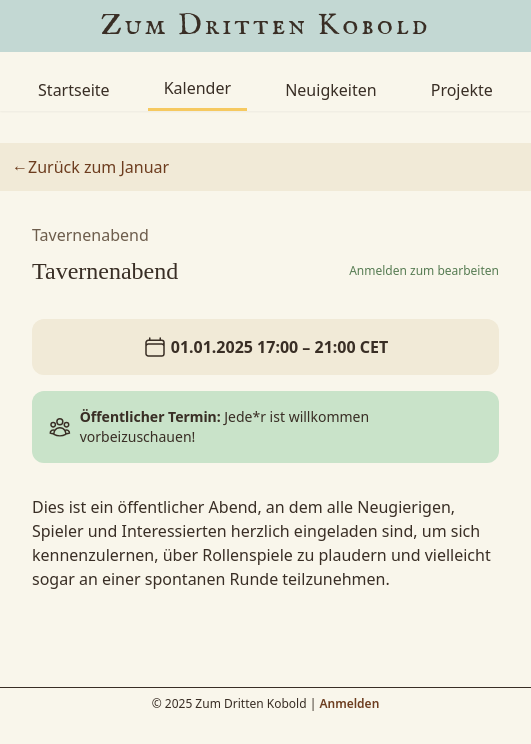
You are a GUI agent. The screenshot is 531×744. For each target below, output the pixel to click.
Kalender (197, 88)
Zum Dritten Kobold (266, 26)
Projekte (462, 90)
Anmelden (349, 703)
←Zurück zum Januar (90, 167)
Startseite (74, 90)
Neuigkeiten (330, 90)
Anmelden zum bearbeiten (424, 271)
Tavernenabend (90, 235)
